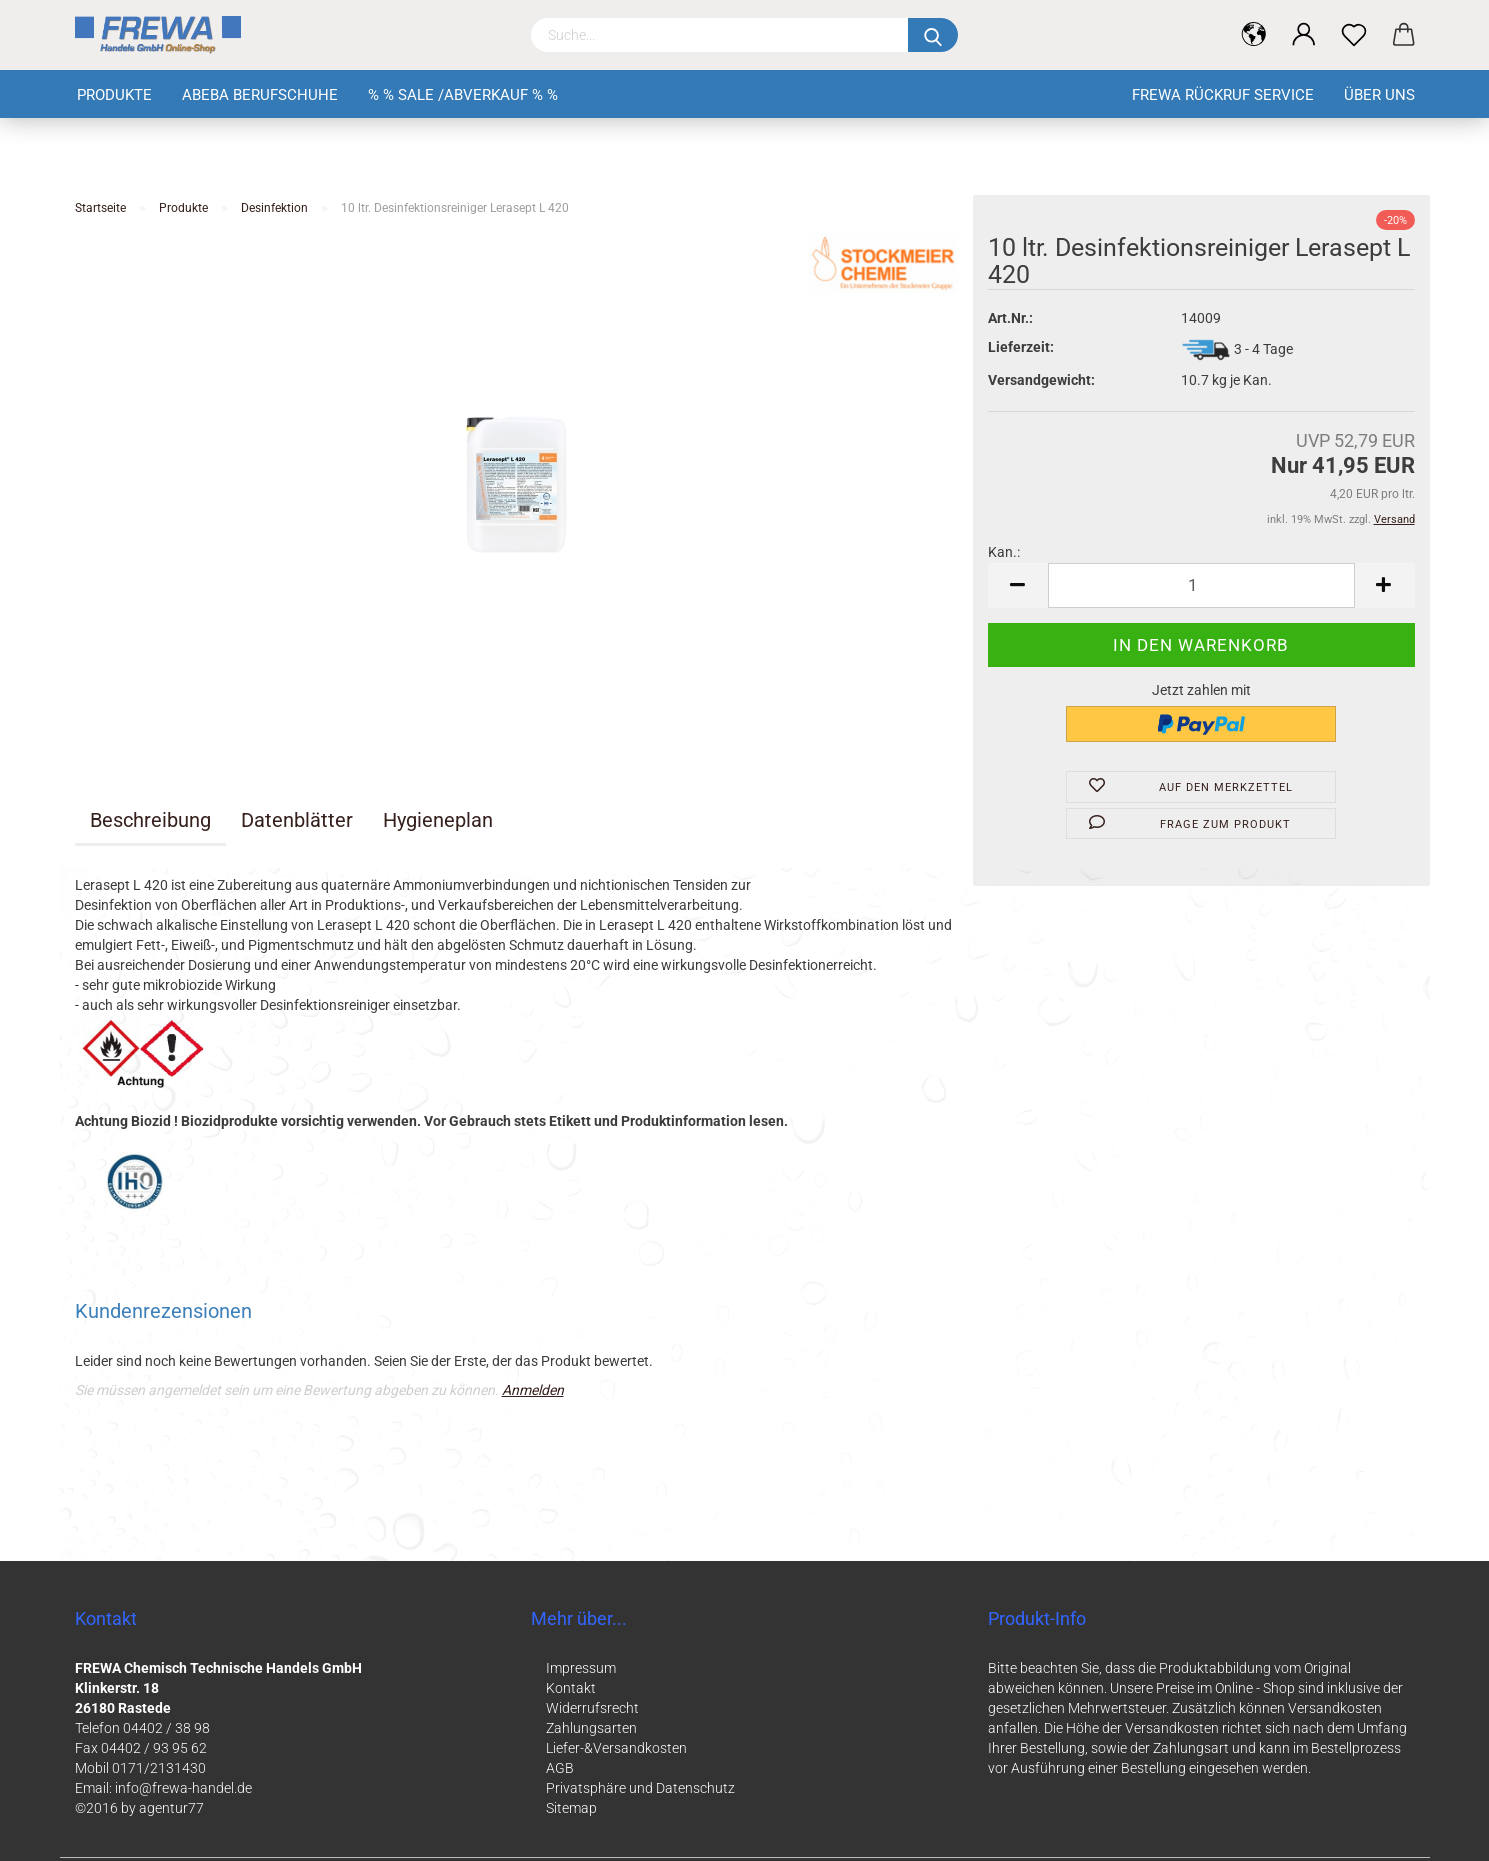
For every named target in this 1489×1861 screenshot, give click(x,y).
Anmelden (533, 1390)
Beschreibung (150, 820)
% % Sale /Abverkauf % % (463, 95)
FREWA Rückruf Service (1223, 95)
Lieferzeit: (1021, 347)
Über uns (1379, 95)
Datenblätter (297, 820)
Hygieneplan (438, 820)
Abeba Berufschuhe (260, 95)
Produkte (114, 95)
